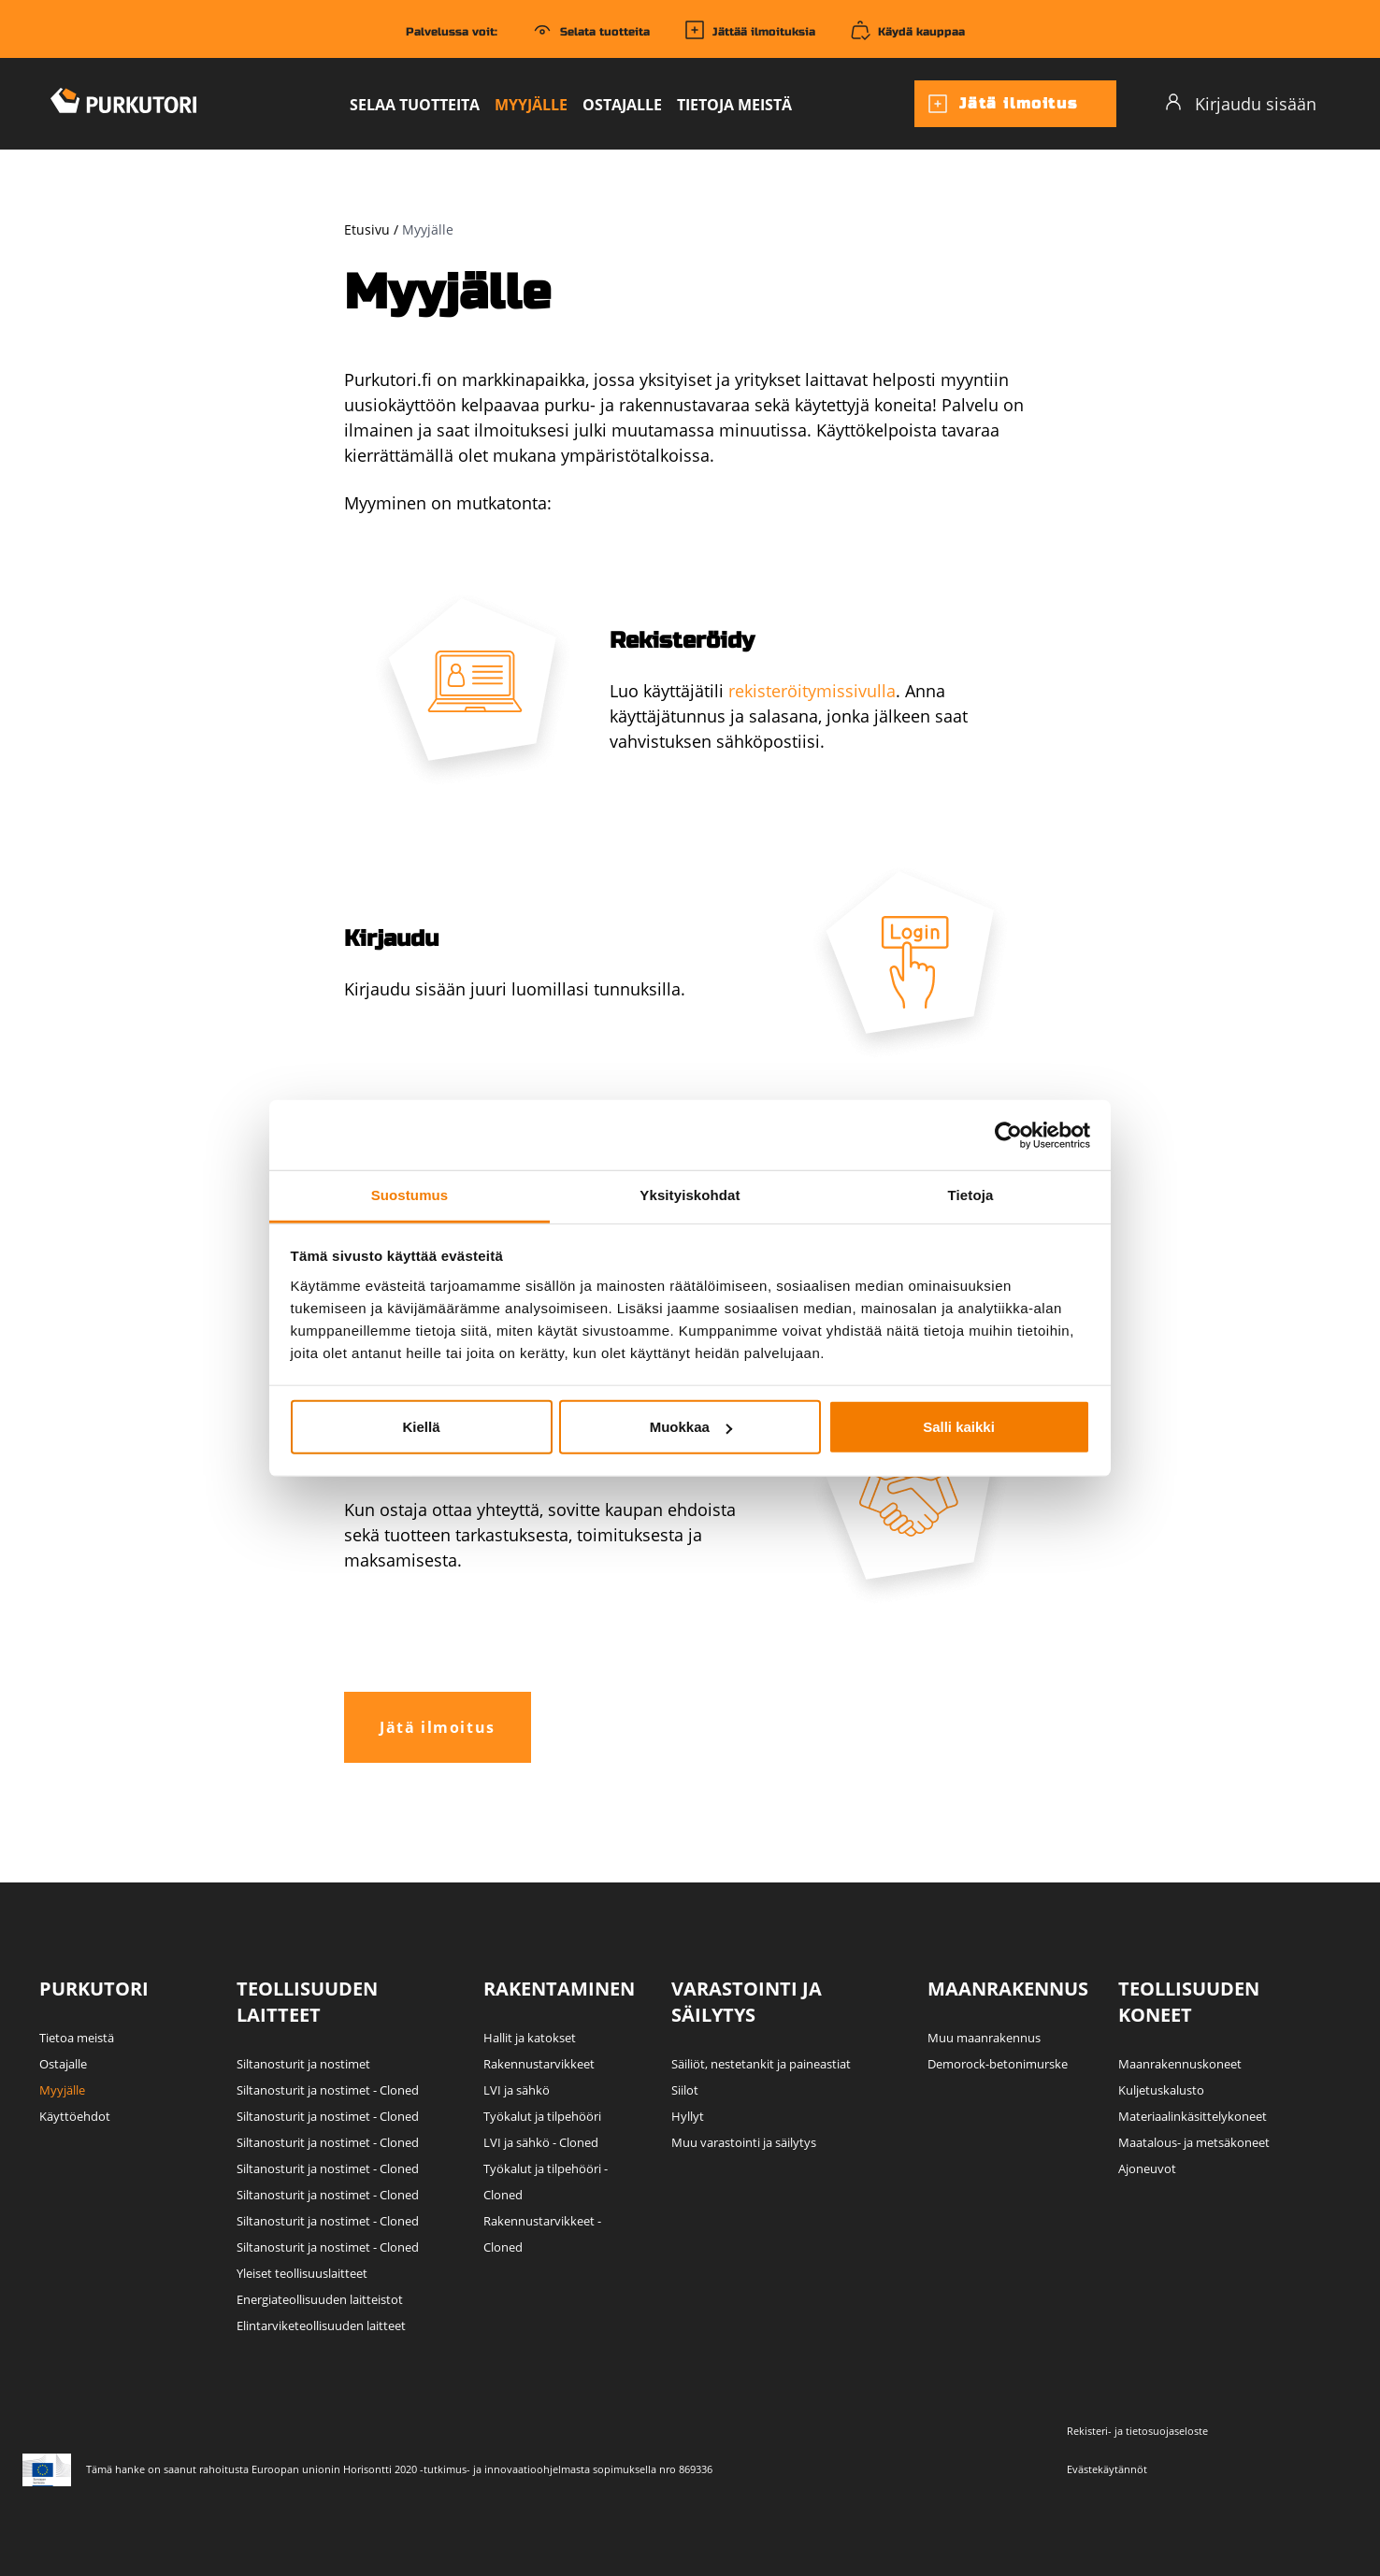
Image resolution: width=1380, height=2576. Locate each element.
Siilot (684, 2090)
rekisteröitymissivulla (812, 691)
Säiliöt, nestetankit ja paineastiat (761, 2063)
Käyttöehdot (74, 2116)
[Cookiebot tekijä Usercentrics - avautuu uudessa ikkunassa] (1008, 1135)
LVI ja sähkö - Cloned (540, 2142)
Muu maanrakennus (984, 2037)
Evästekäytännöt (1107, 2469)
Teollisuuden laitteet (307, 2001)
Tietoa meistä (76, 2037)
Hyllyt (687, 2116)
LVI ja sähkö (516, 2090)
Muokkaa (691, 1427)
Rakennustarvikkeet (539, 2063)
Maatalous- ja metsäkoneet (1194, 2142)
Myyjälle (531, 104)
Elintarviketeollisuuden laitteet (321, 2325)
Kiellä (420, 1427)
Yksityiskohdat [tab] (690, 1195)
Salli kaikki (959, 1427)
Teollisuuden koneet (1188, 2001)
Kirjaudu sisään (1239, 103)
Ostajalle (622, 104)
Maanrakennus (1007, 1988)
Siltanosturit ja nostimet (303, 2063)
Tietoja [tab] (971, 1195)
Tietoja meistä (734, 104)
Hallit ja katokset (529, 2037)
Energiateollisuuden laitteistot (320, 2299)
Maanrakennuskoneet (1180, 2063)
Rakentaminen (559, 1988)
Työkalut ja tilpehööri (542, 2116)
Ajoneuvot (1147, 2168)
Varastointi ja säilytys (746, 2001)
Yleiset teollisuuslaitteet (302, 2273)
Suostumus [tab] (410, 1195)
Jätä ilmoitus (1002, 103)
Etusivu (367, 229)
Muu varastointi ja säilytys (743, 2142)
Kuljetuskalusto (1161, 2090)
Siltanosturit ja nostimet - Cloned (328, 2090)
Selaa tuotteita (415, 104)
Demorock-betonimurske (997, 2063)
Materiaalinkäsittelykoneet (1192, 2116)
